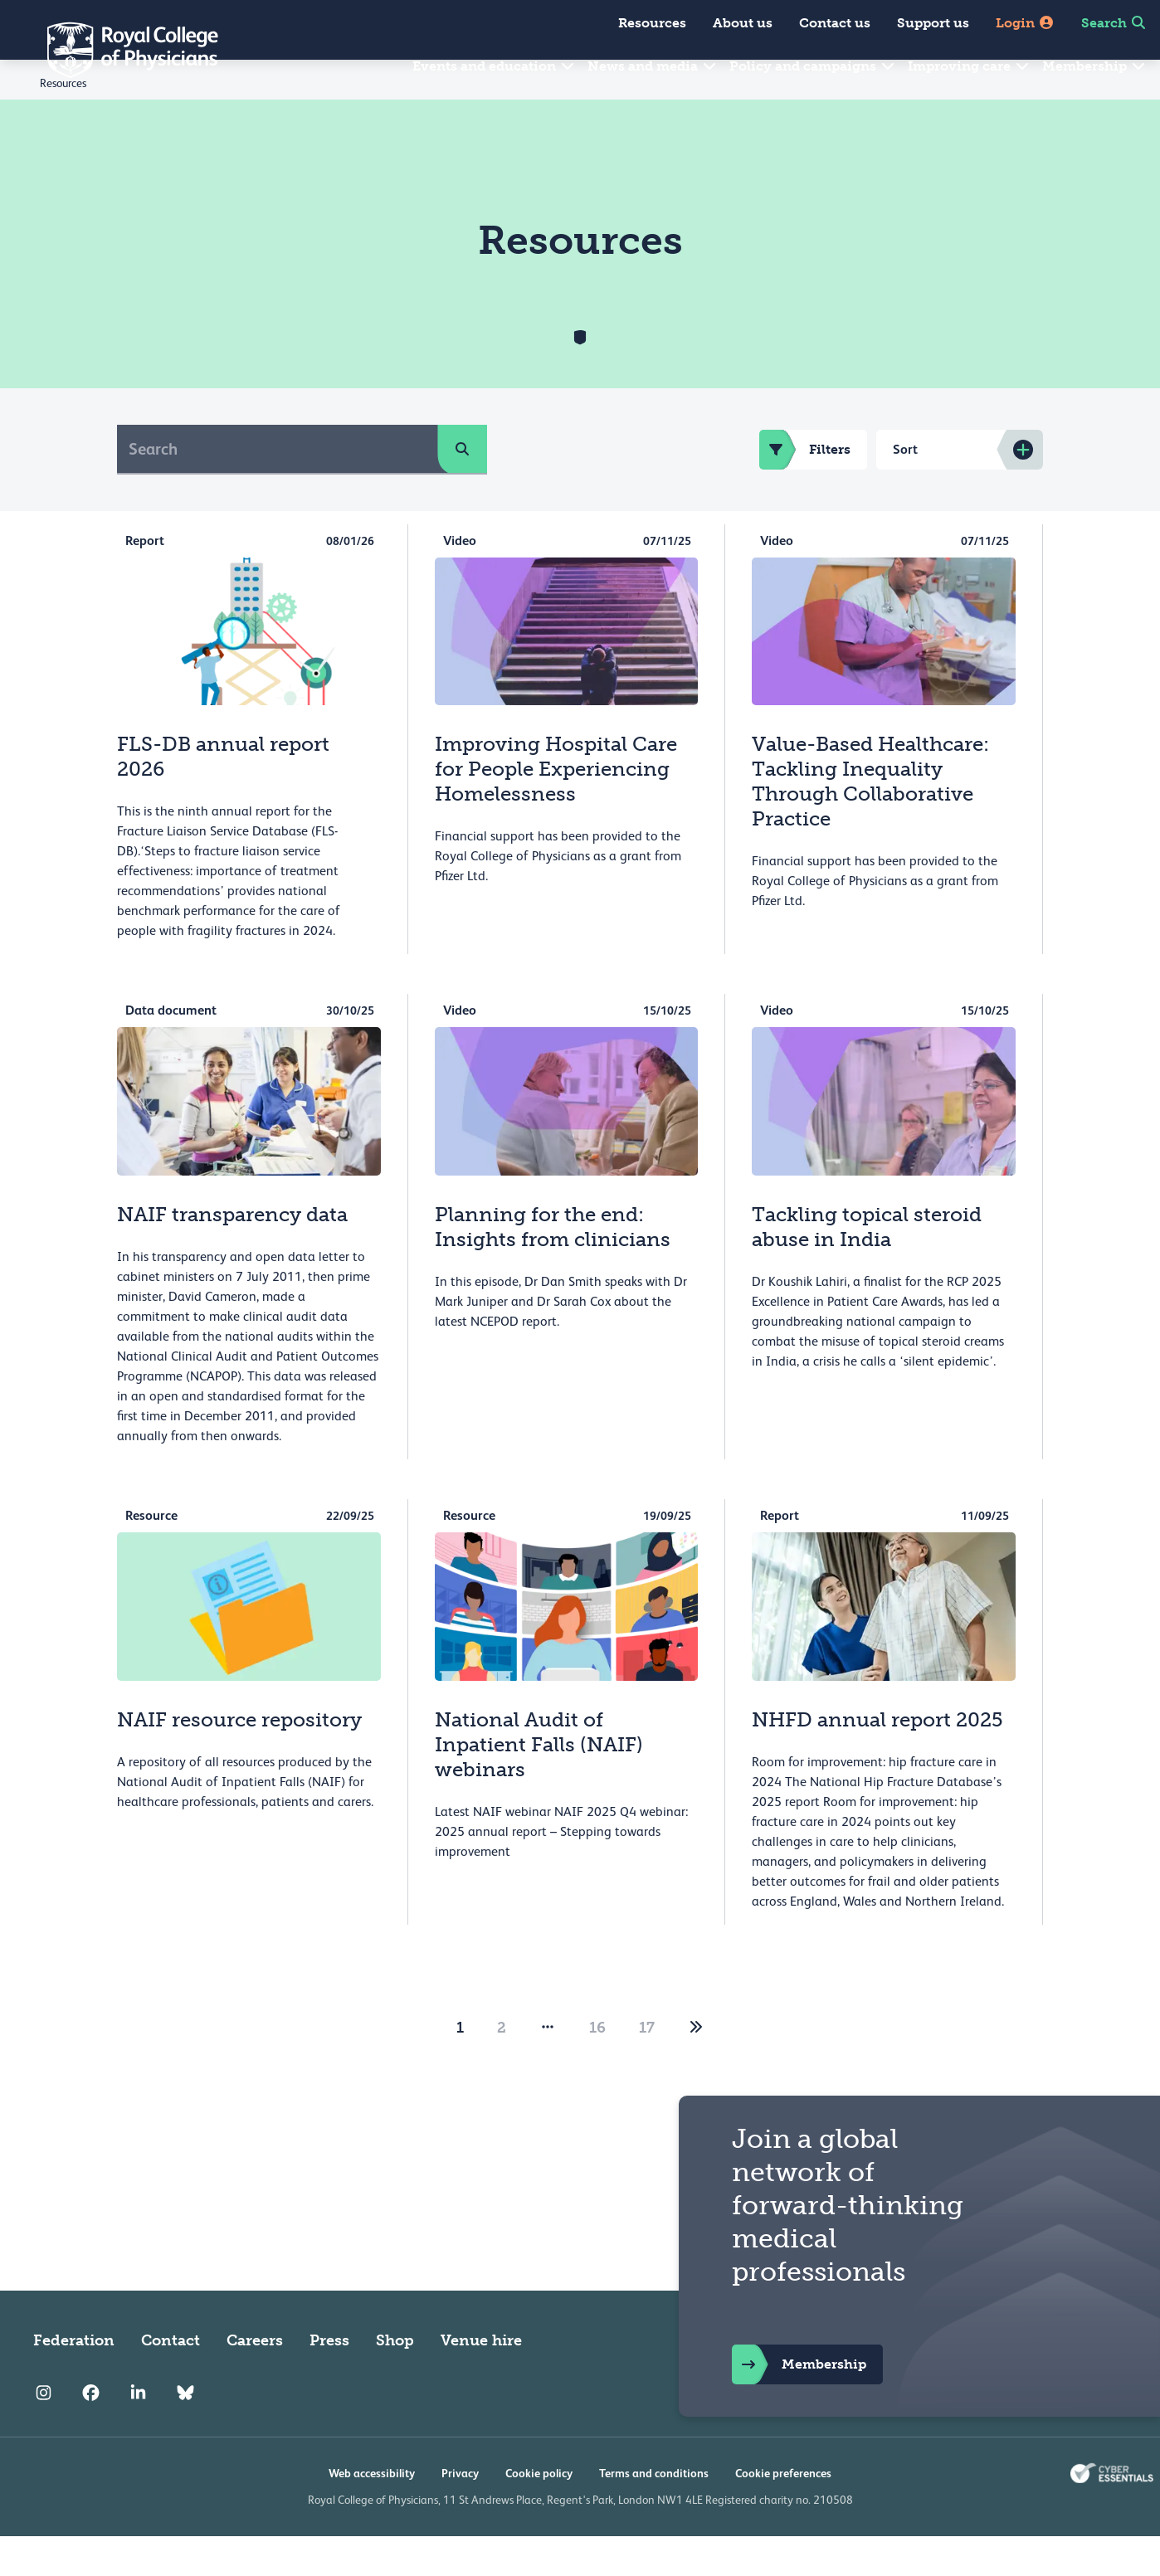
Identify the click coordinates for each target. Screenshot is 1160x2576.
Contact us (834, 23)
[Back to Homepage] (121, 49)
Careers (255, 2380)
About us (743, 23)
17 (647, 2067)
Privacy (460, 2513)
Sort (905, 489)
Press (329, 2380)
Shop (395, 2380)
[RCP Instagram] (43, 2433)
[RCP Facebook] (91, 2433)
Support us (933, 23)
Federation (74, 2380)
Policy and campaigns (812, 66)
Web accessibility (372, 2513)
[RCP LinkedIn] (138, 2433)
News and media (652, 66)
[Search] (277, 489)
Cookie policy (539, 2513)
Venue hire (481, 2380)
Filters (805, 489)
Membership (1094, 66)
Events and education (494, 66)
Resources (652, 23)
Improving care (969, 66)
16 (597, 2067)
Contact (170, 2380)
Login (1025, 23)
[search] (462, 489)
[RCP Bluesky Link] (185, 2433)
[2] (696, 2067)
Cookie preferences (783, 2513)
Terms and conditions (654, 2513)
